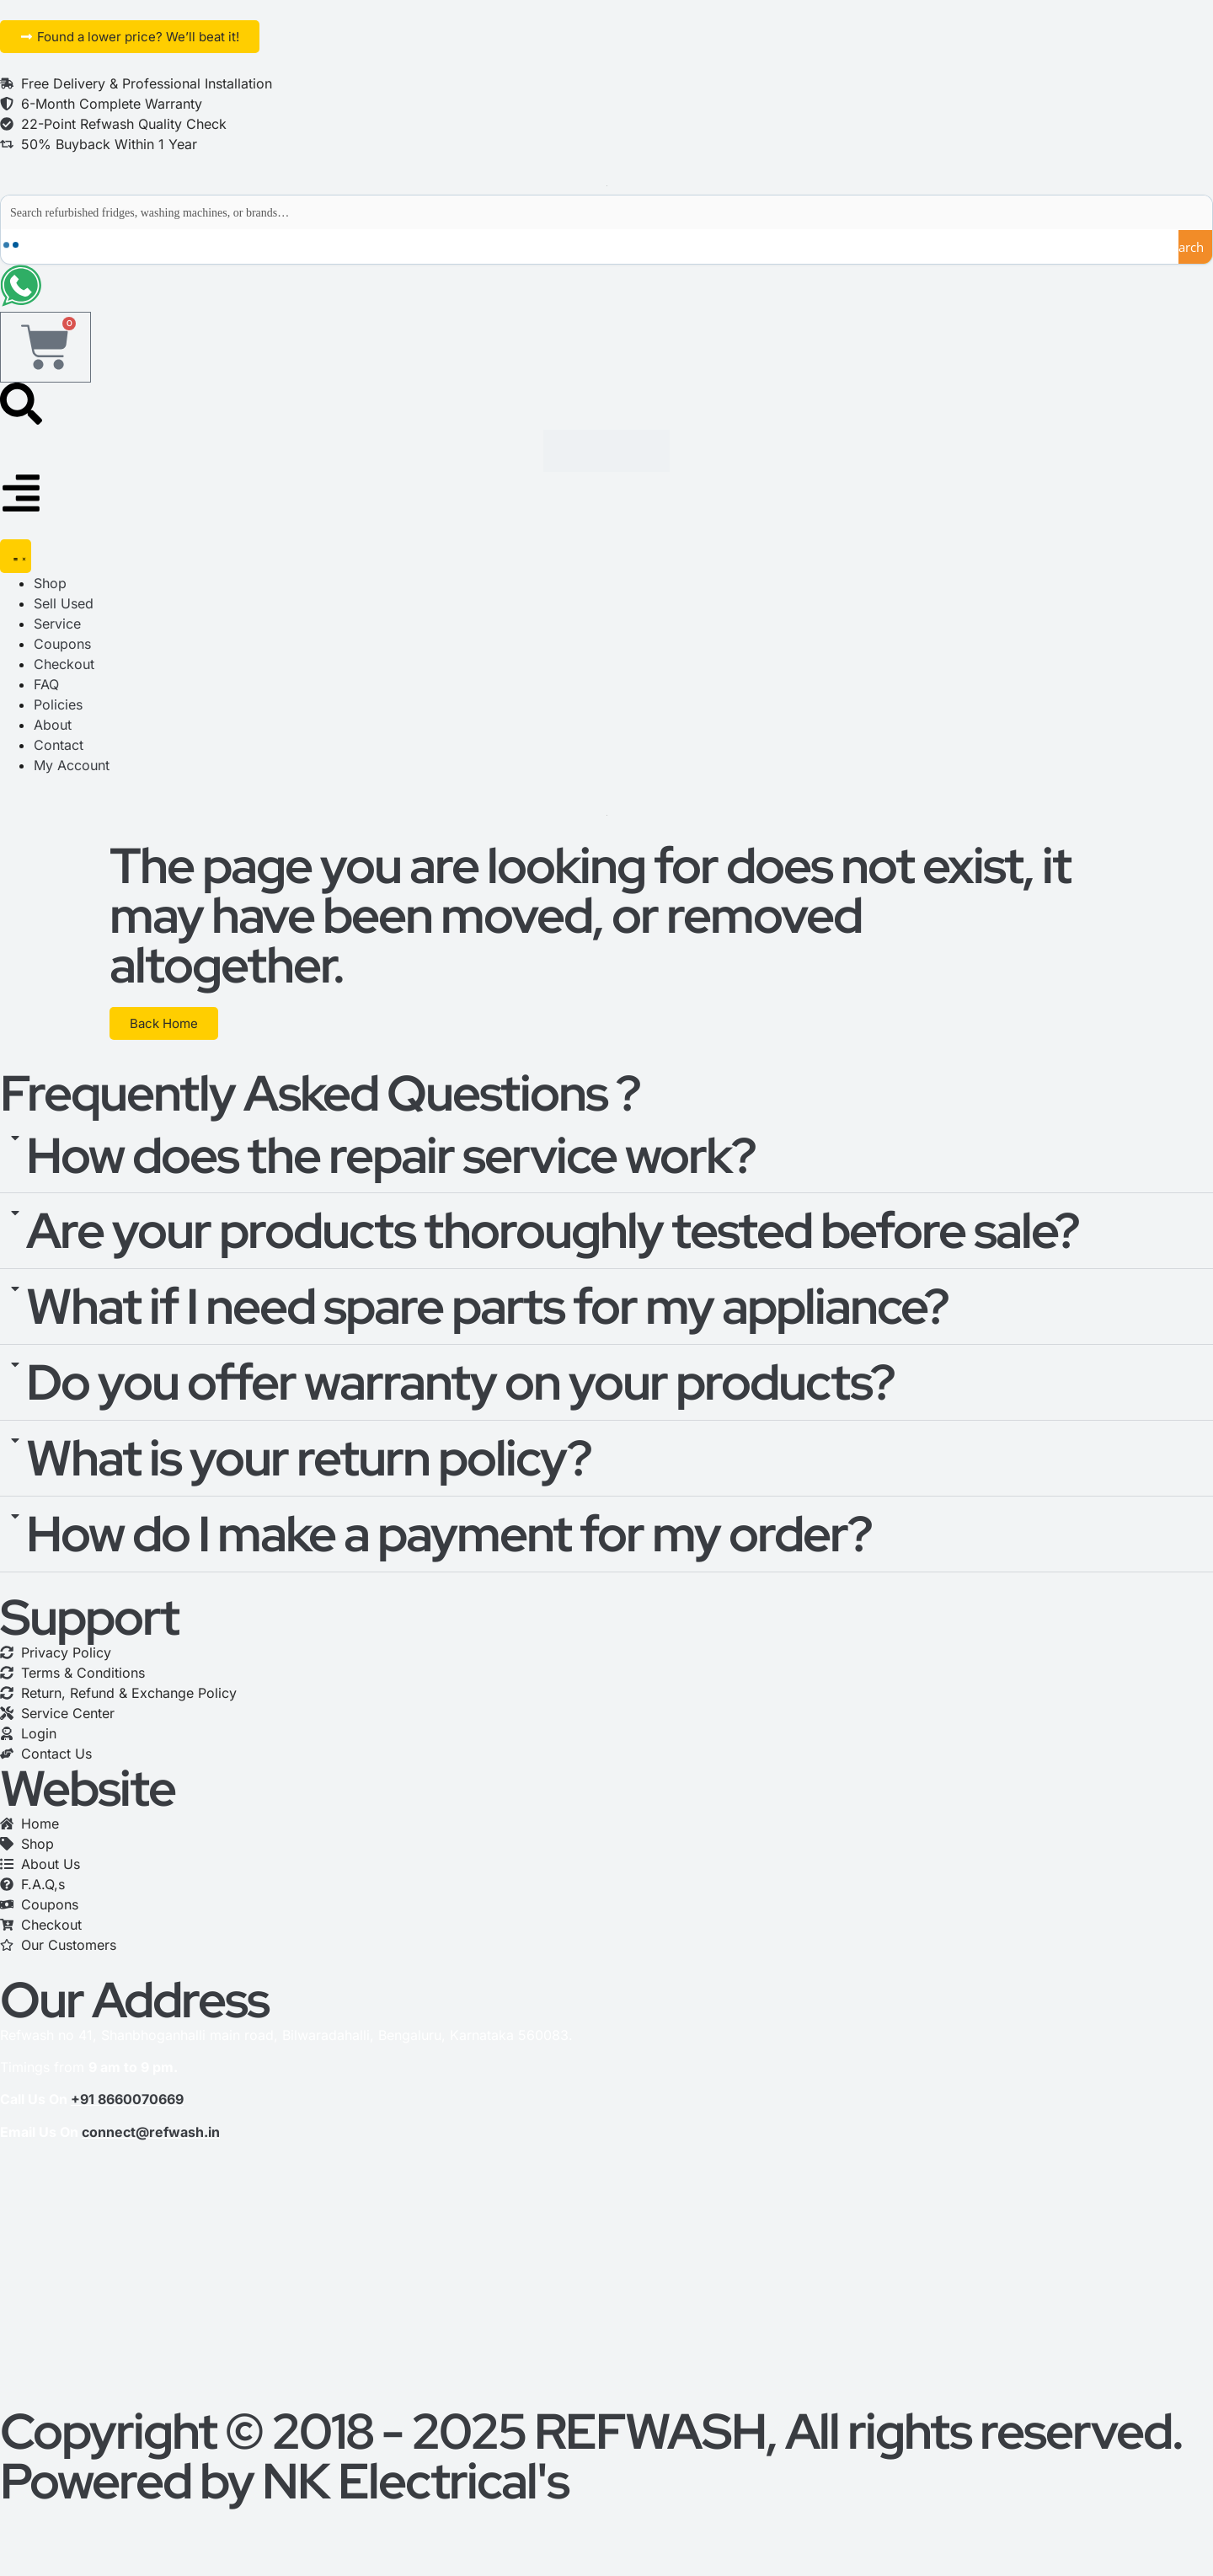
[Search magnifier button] (1195, 247)
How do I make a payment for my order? (449, 1534)
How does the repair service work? (391, 1156)
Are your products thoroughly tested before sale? (552, 1231)
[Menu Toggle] (15, 557)
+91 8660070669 (127, 2099)
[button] (606, 1157)
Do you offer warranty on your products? (460, 1383)
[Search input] (607, 212)
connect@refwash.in (151, 2132)
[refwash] (606, 2281)
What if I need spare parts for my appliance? (487, 1307)
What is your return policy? (308, 1459)
